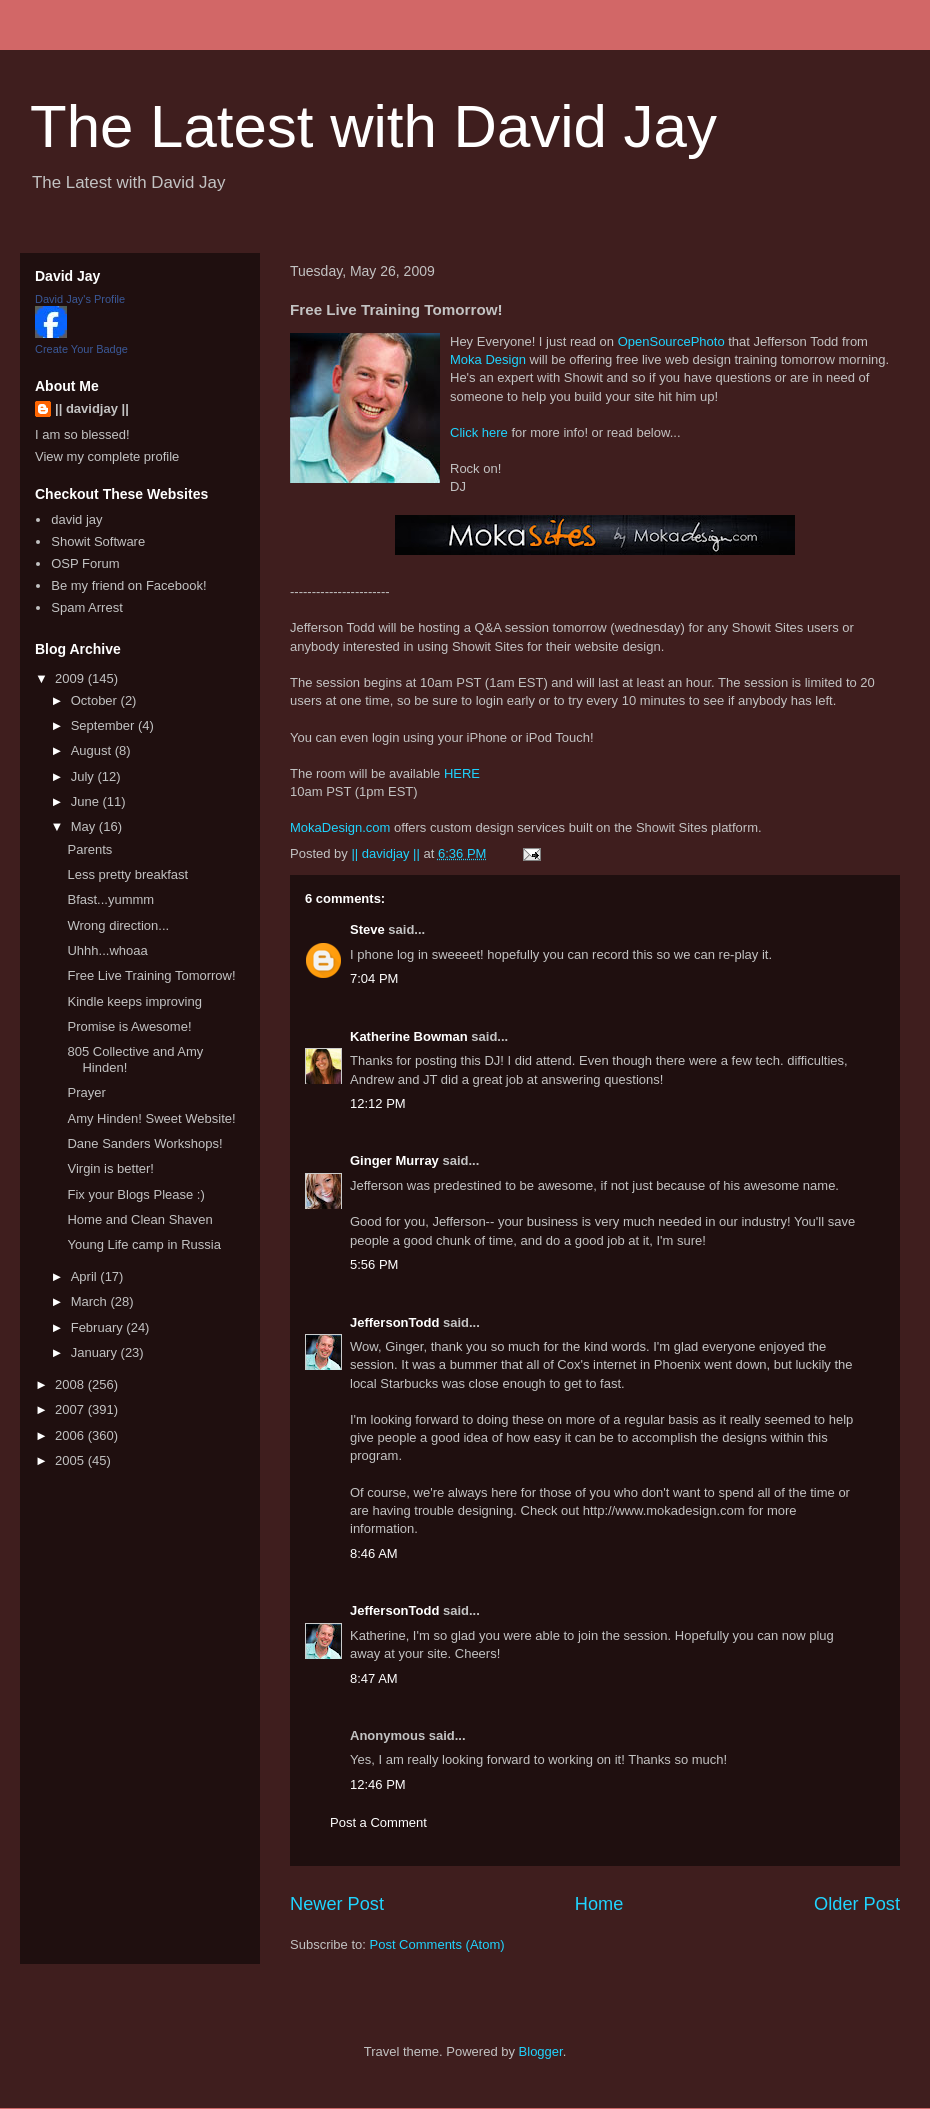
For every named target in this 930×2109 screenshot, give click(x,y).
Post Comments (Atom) (437, 1944)
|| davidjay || (92, 408)
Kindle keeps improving (134, 1001)
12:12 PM (378, 1103)
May (85, 826)
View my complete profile (107, 456)
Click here (479, 432)
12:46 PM (378, 1784)
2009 (71, 678)
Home (599, 1904)
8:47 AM (374, 1678)
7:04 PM (374, 978)
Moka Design (488, 359)
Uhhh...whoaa (107, 950)
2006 (71, 1435)
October (96, 700)
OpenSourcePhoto (671, 341)
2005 (71, 1460)
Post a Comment (378, 1822)
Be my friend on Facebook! (128, 585)
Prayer (86, 1092)
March (91, 1301)
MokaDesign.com (340, 827)
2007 (71, 1409)
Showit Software (98, 541)
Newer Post (337, 1904)
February (99, 1327)
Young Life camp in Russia (143, 1244)
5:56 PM (374, 1264)
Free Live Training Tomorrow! (151, 975)
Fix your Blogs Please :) (135, 1194)
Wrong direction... (118, 925)
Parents (89, 849)
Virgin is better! (110, 1168)
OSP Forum (85, 563)
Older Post (857, 1904)
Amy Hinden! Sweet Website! (151, 1118)
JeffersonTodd (394, 1322)
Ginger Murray (394, 1160)
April (86, 1276)
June (87, 801)
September (104, 725)
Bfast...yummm (110, 899)
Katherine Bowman (409, 1036)
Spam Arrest (87, 607)
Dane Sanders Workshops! (144, 1143)
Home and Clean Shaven (139, 1219)
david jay (76, 519)
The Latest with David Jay (373, 126)
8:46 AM (374, 1553)
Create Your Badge (81, 349)
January (96, 1352)
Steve (367, 929)
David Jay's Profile (80, 299)
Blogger (541, 2051)
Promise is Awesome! (129, 1026)
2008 (71, 1384)
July (84, 776)
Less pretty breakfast (127, 874)
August (93, 750)
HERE (462, 773)
